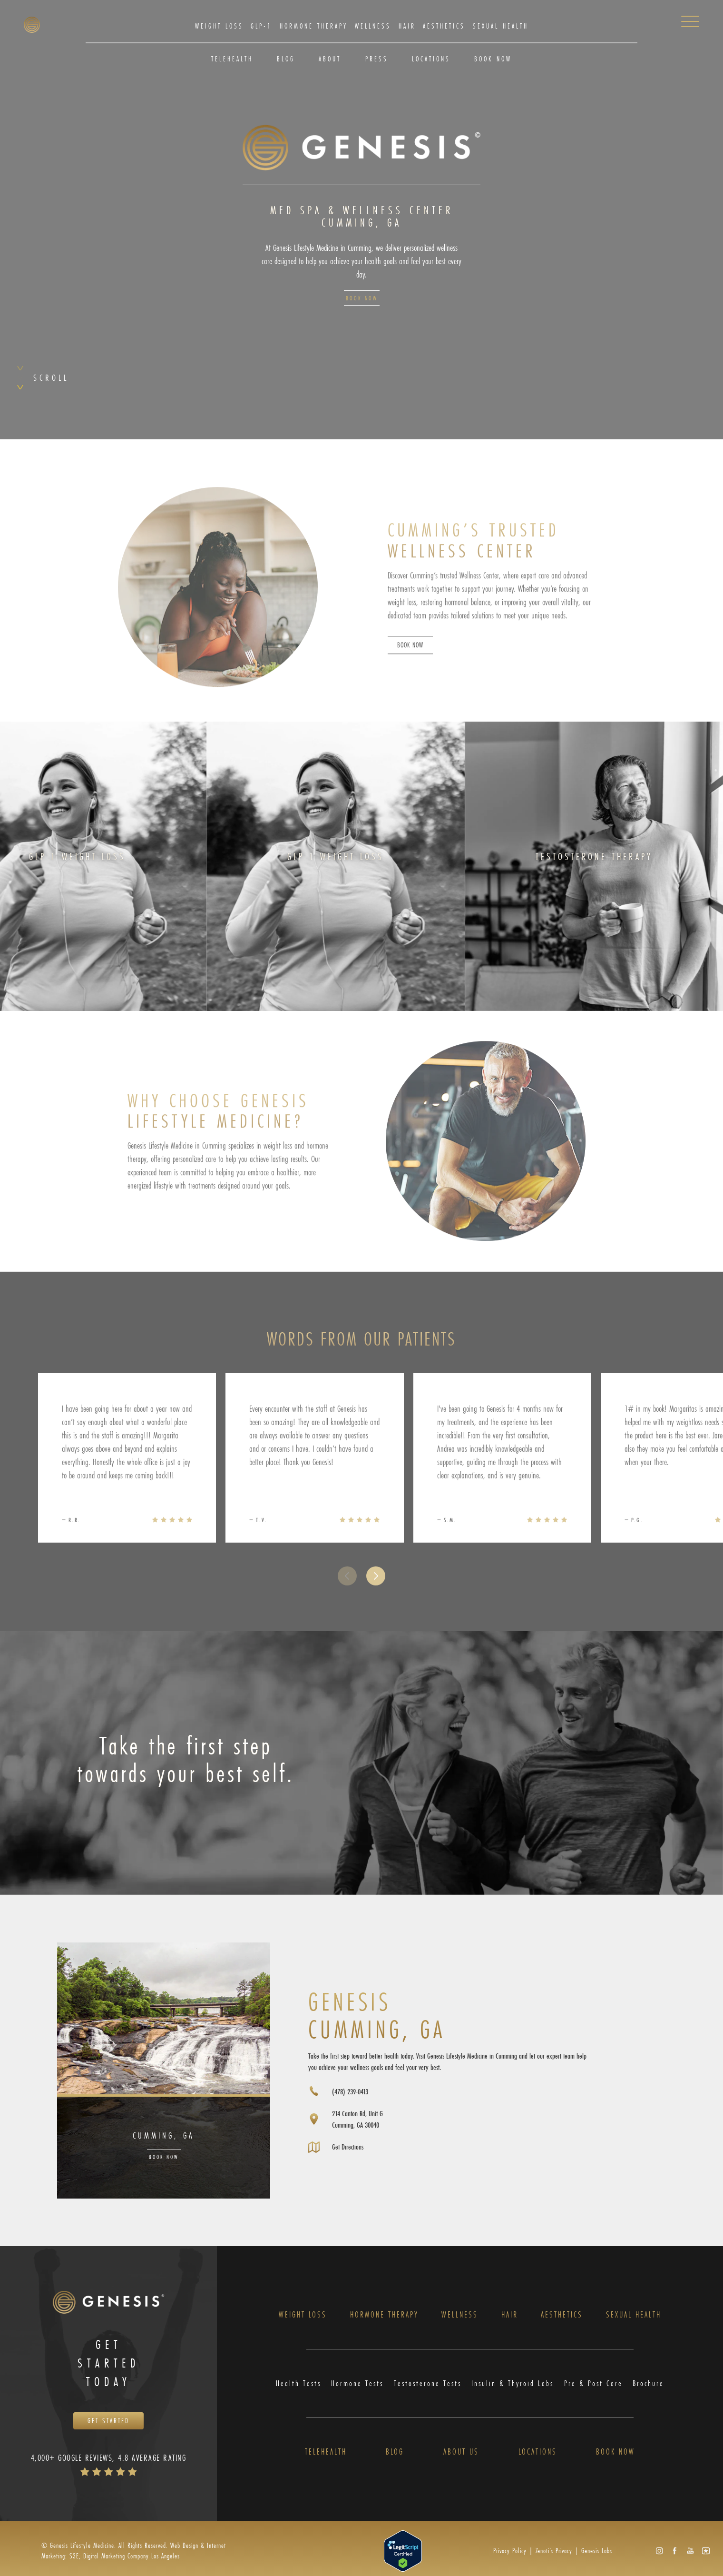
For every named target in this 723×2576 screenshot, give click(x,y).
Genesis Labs (596, 2552)
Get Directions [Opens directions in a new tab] (349, 2147)
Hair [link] (407, 26)
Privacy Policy (510, 2552)
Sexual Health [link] (500, 26)
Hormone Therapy (384, 2315)
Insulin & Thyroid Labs (513, 2383)
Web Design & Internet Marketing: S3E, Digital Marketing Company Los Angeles (133, 2552)
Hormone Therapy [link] (314, 26)
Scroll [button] (51, 377)
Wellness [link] (373, 26)
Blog (395, 2453)
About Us (461, 2453)
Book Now (362, 298)
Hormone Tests (357, 2383)
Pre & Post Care (594, 2383)
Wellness (459, 2315)
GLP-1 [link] (261, 26)
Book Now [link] (493, 59)
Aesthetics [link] (444, 26)
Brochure (649, 2383)
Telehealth (326, 2453)
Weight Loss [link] (219, 26)
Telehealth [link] (232, 59)
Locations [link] (431, 59)
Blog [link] (286, 59)
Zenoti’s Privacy (554, 2552)
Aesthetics (562, 2315)
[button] (375, 1594)
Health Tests (298, 2383)
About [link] (330, 59)
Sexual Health (633, 2315)
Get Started (108, 2422)
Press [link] (376, 59)
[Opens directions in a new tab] (346, 2119)
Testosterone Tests (428, 2383)
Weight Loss (303, 2315)
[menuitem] (219, 26)
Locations (537, 2453)
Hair (509, 2315)
